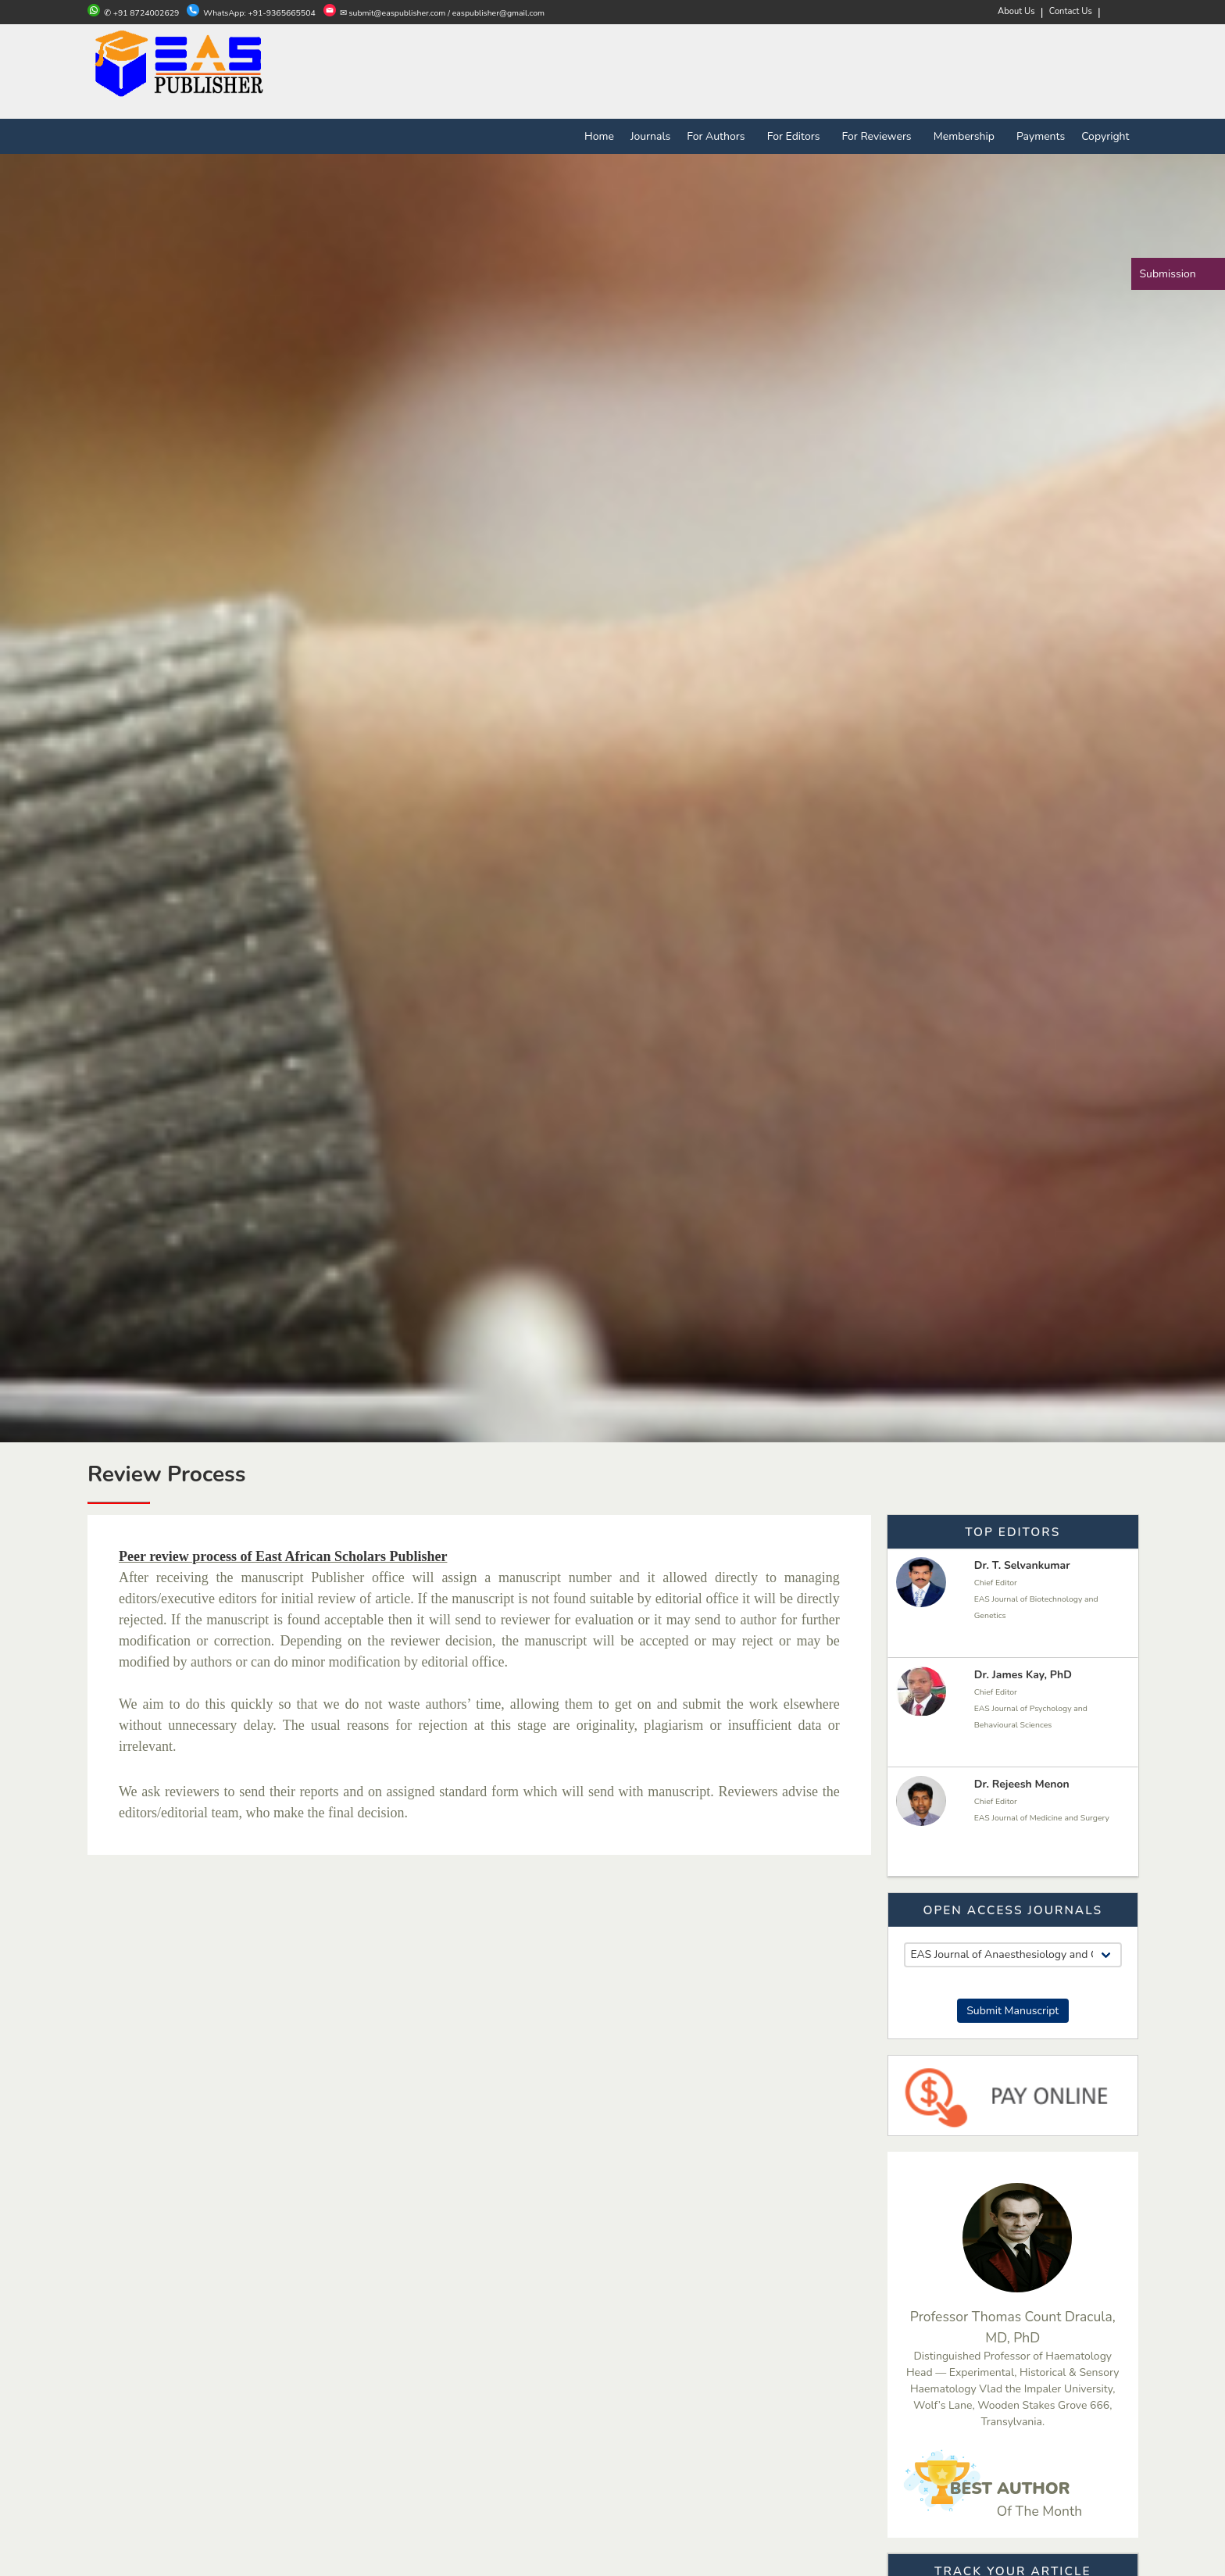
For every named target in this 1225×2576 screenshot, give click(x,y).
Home (599, 136)
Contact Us (1070, 11)
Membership (967, 136)
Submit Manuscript (1012, 2010)
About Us (1016, 11)
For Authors (719, 136)
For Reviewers (879, 136)
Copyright (1105, 136)
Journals (650, 136)
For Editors (796, 136)
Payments (1040, 136)
